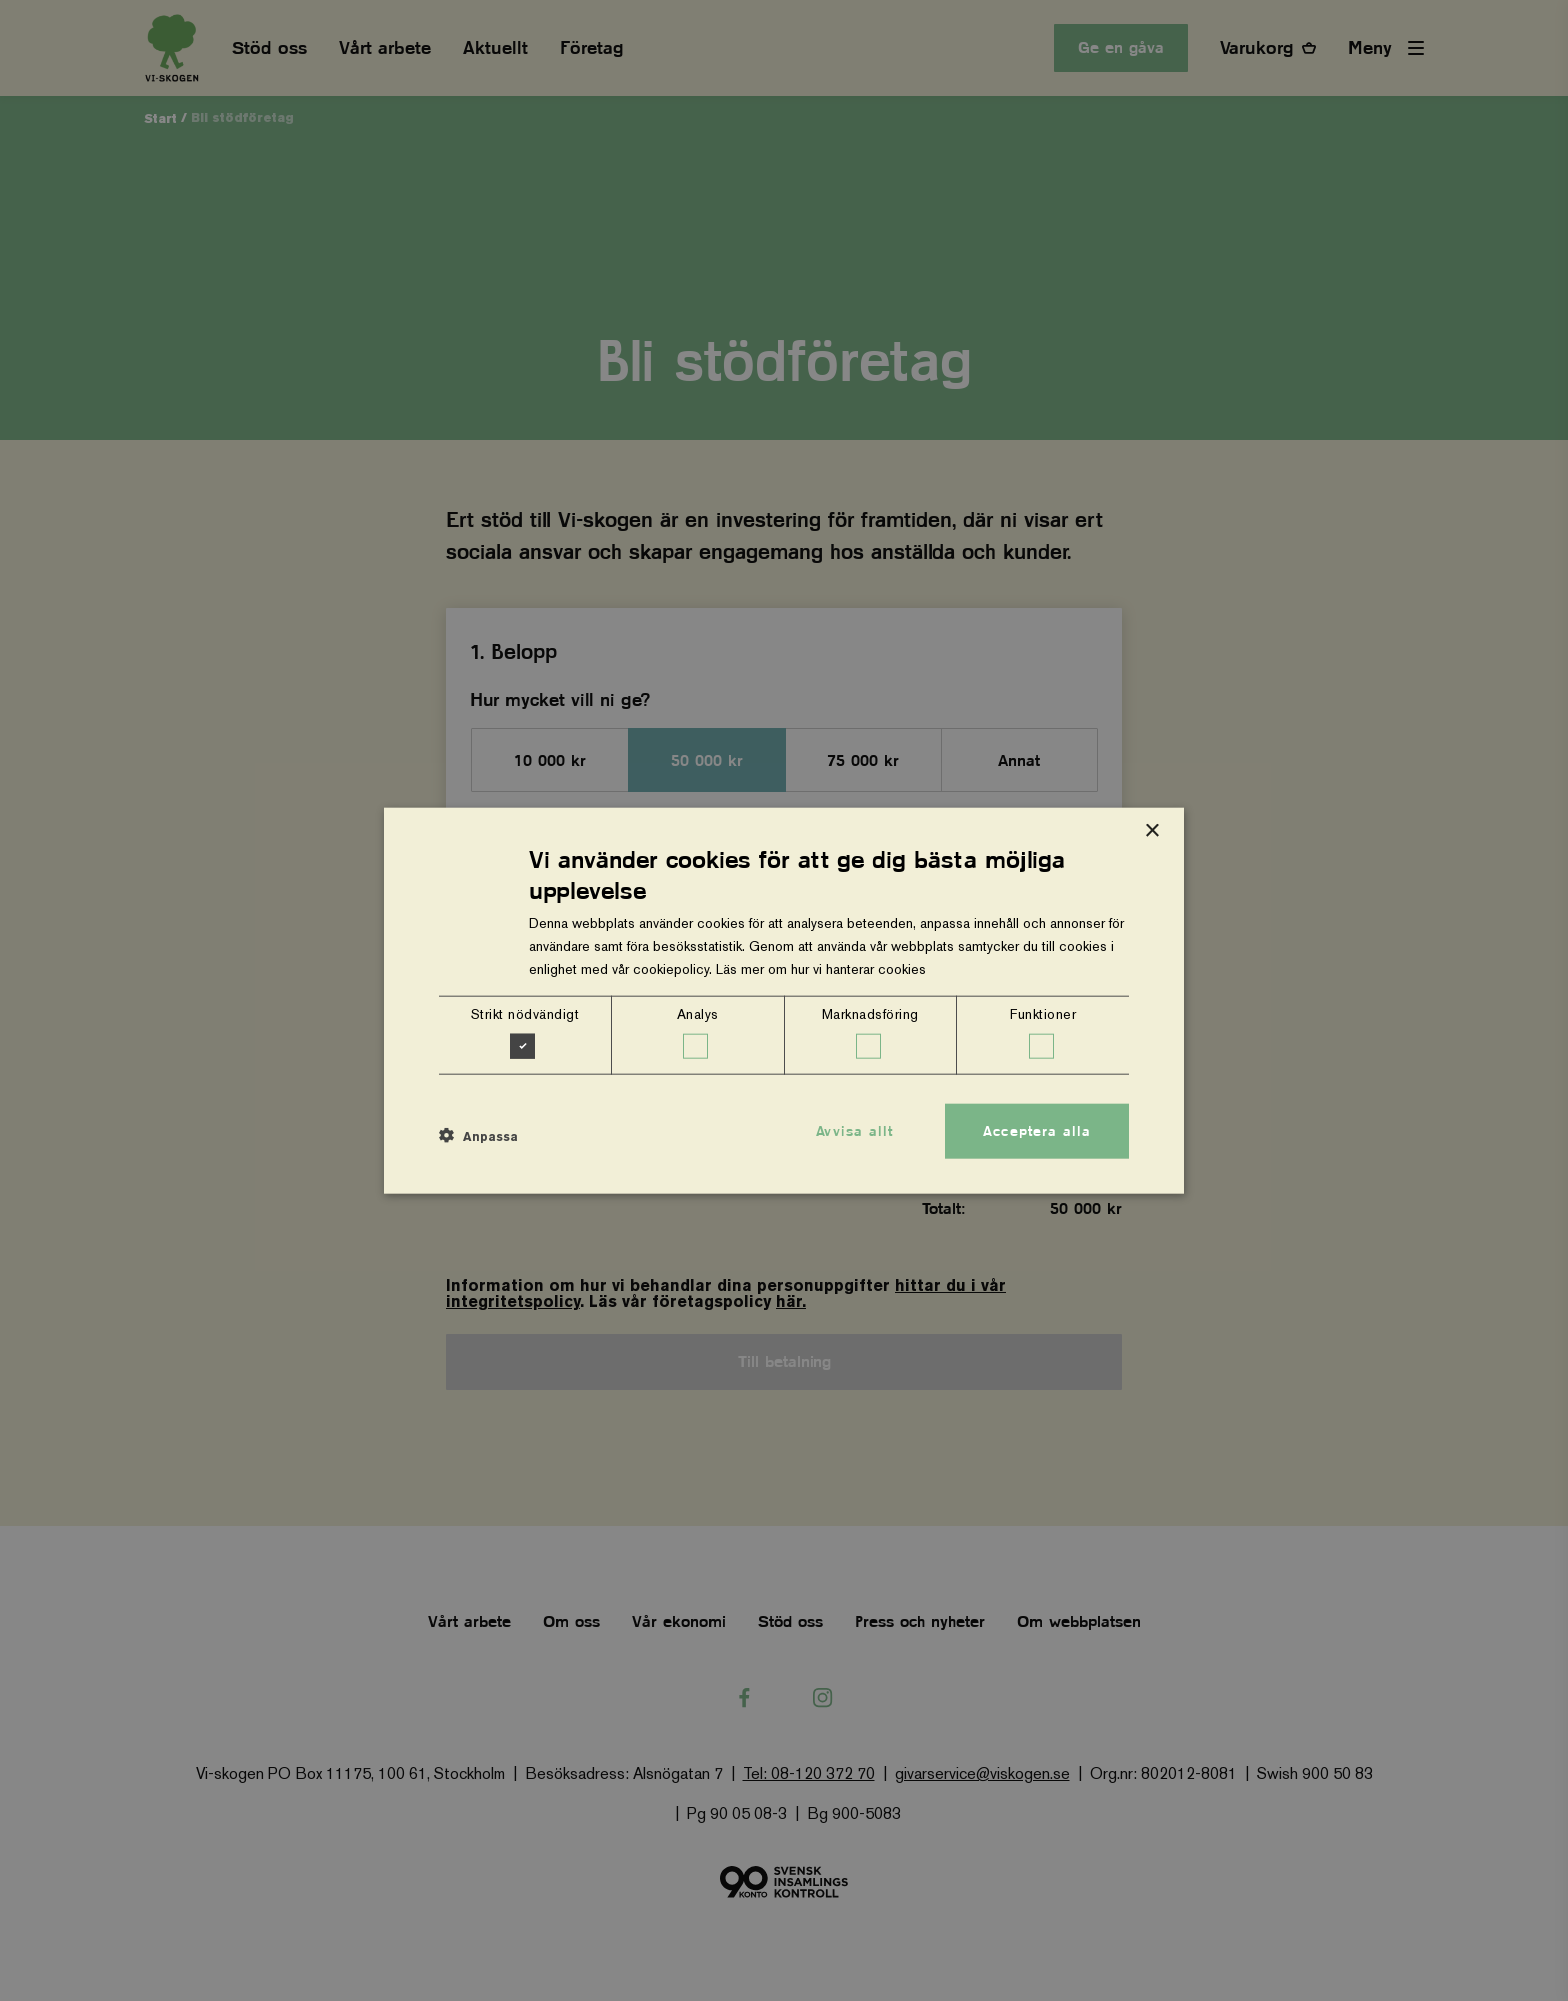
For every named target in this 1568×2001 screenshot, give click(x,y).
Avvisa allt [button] (854, 1130)
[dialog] (784, 1000)
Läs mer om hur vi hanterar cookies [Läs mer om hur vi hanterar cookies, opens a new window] (821, 969)
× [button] (1151, 830)
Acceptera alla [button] (1037, 1130)
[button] (478, 1136)
